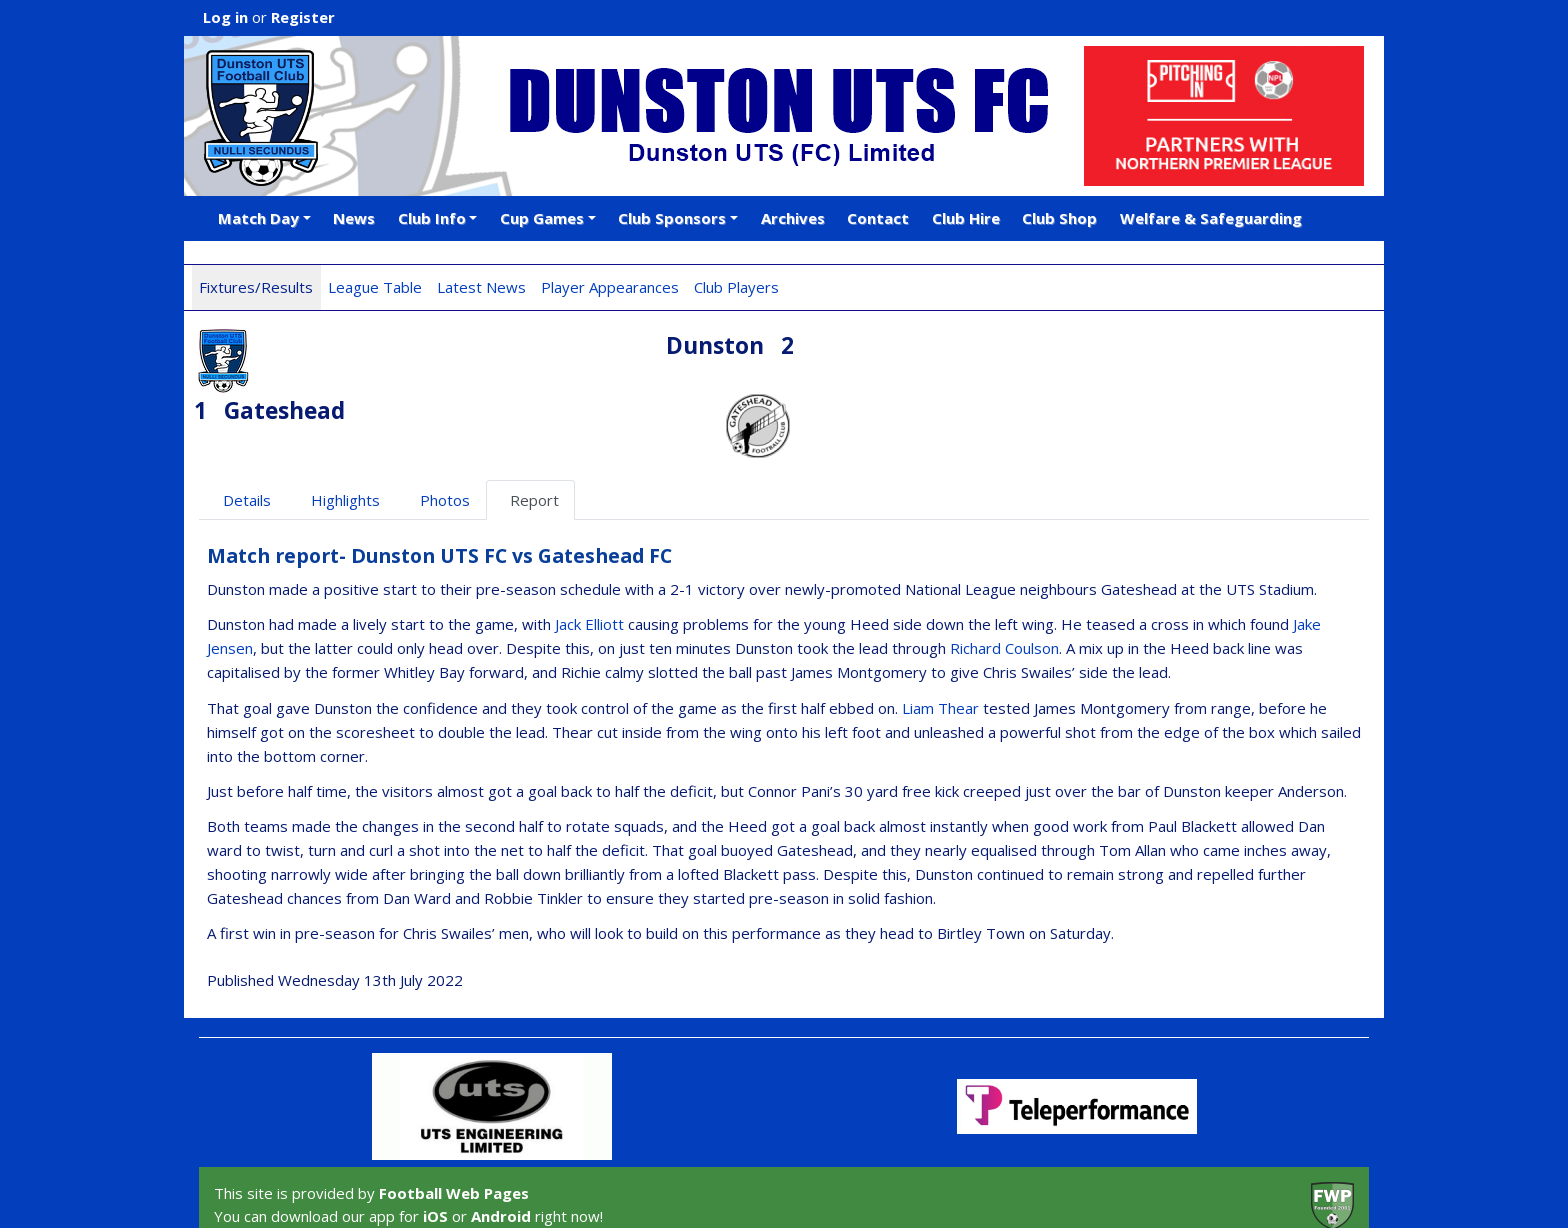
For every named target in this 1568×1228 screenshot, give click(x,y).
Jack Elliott (589, 560)
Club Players (736, 287)
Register (303, 17)
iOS (435, 1151)
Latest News (481, 287)
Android (501, 1151)
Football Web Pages (454, 1129)
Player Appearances (610, 287)
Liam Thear (940, 643)
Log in (225, 17)
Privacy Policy (422, 1189)
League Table (375, 287)
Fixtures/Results (256, 287)
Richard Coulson (1004, 584)
